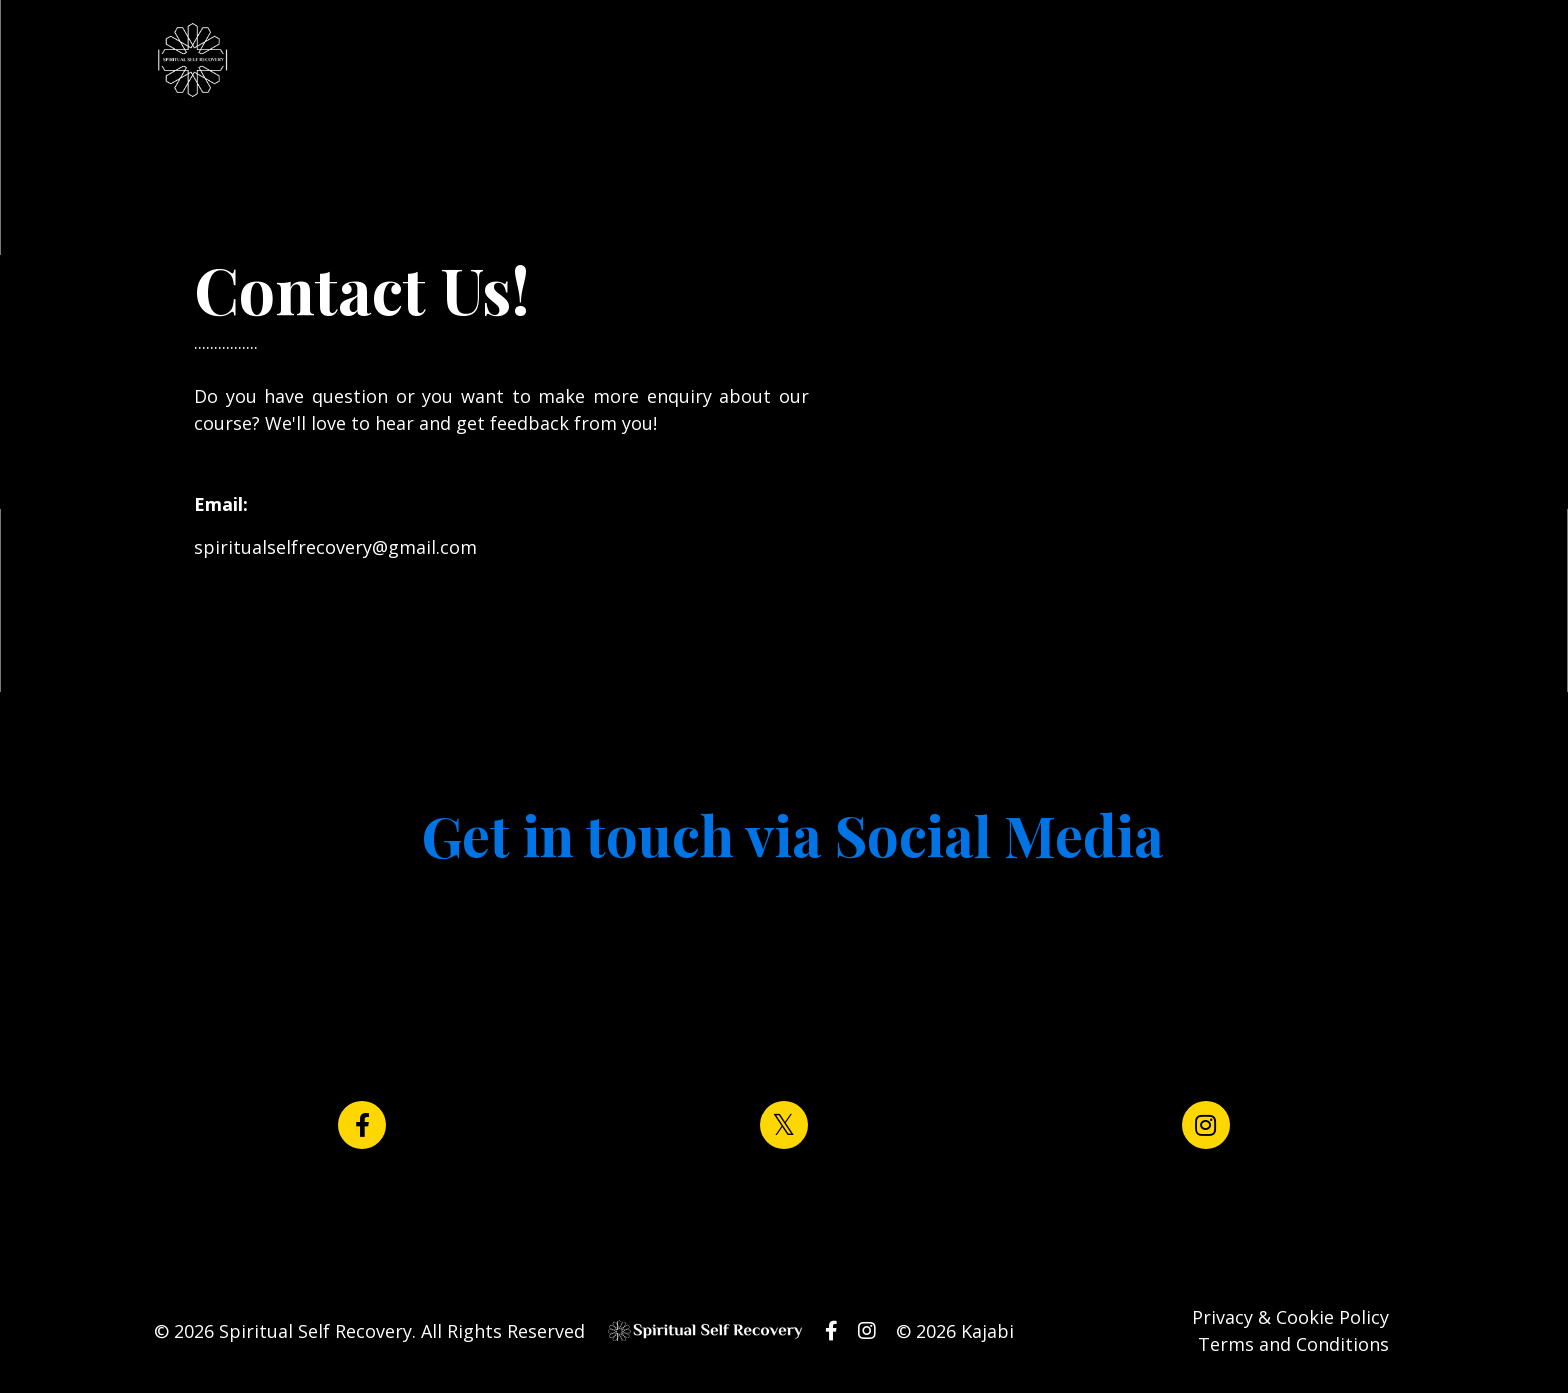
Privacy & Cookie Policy (1290, 1317)
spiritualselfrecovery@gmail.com (335, 547)
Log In (829, 61)
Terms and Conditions (1293, 1344)
